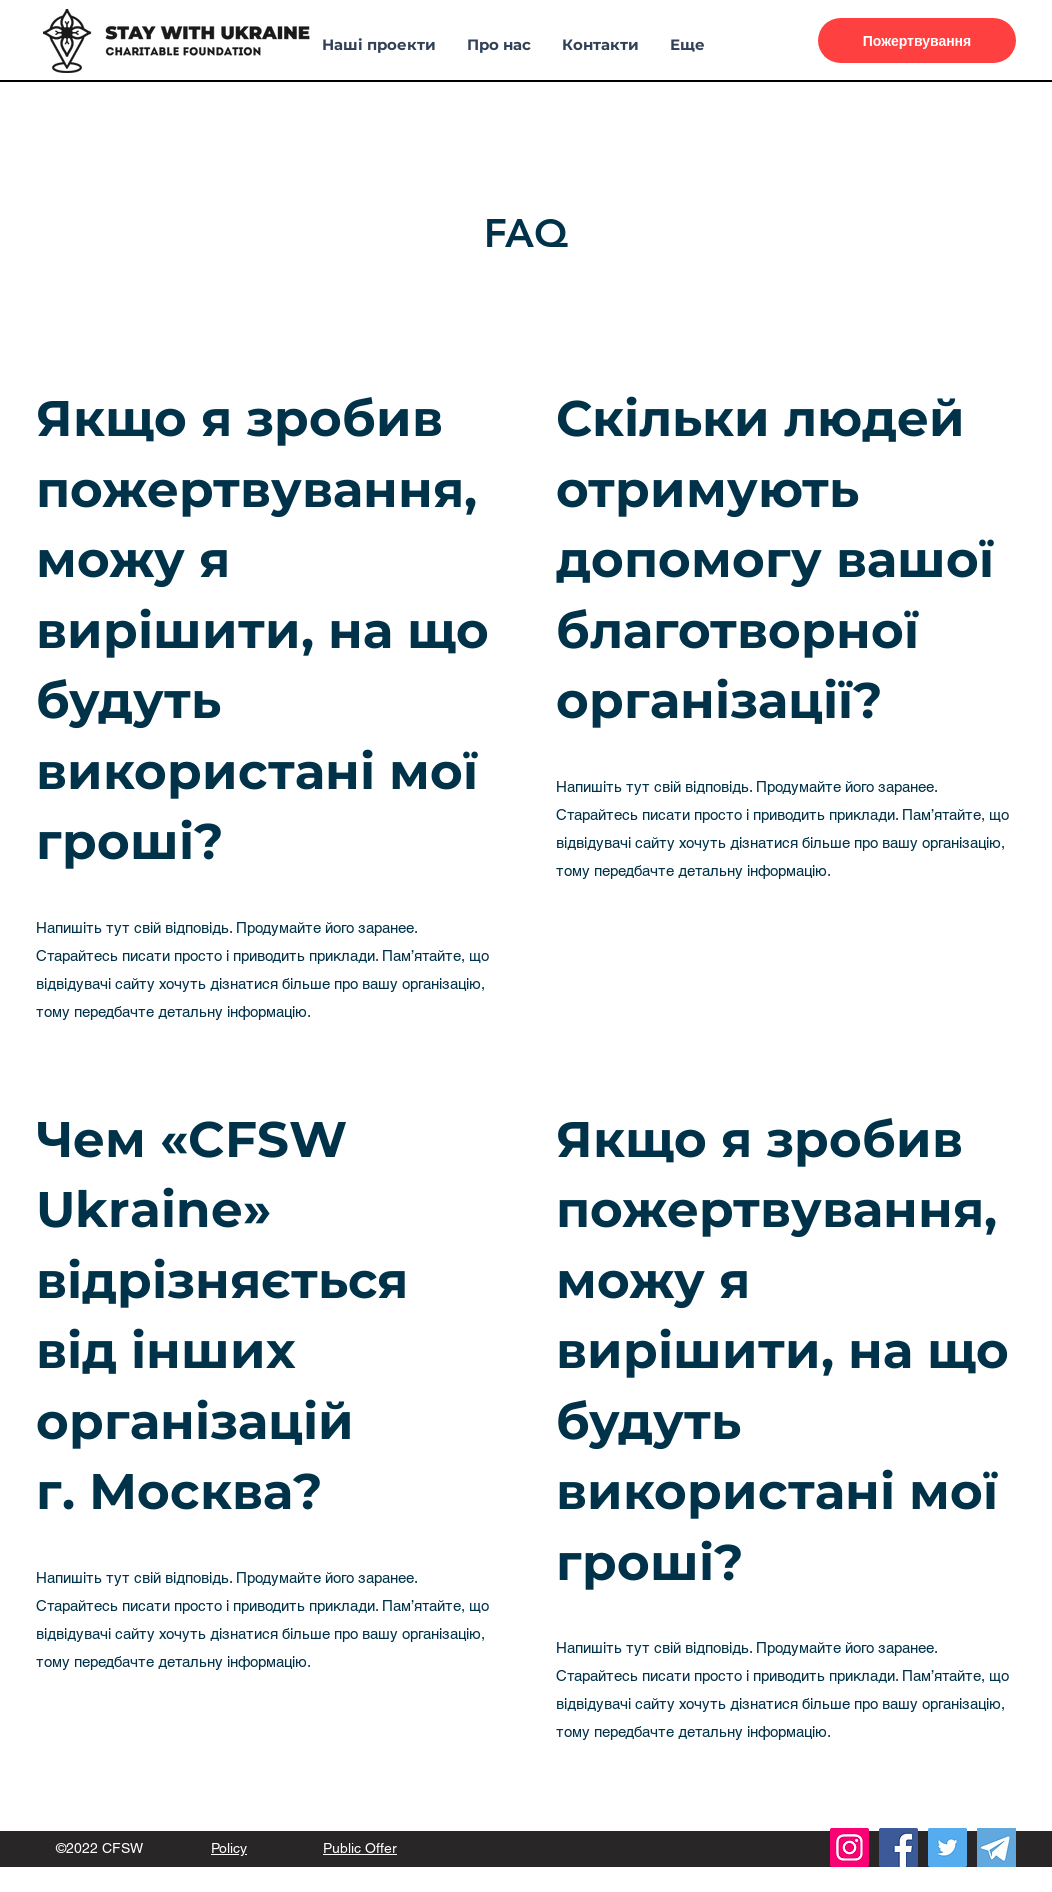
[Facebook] (898, 1847)
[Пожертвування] (917, 40)
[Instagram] (849, 1847)
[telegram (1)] (996, 1847)
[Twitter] (947, 1847)
